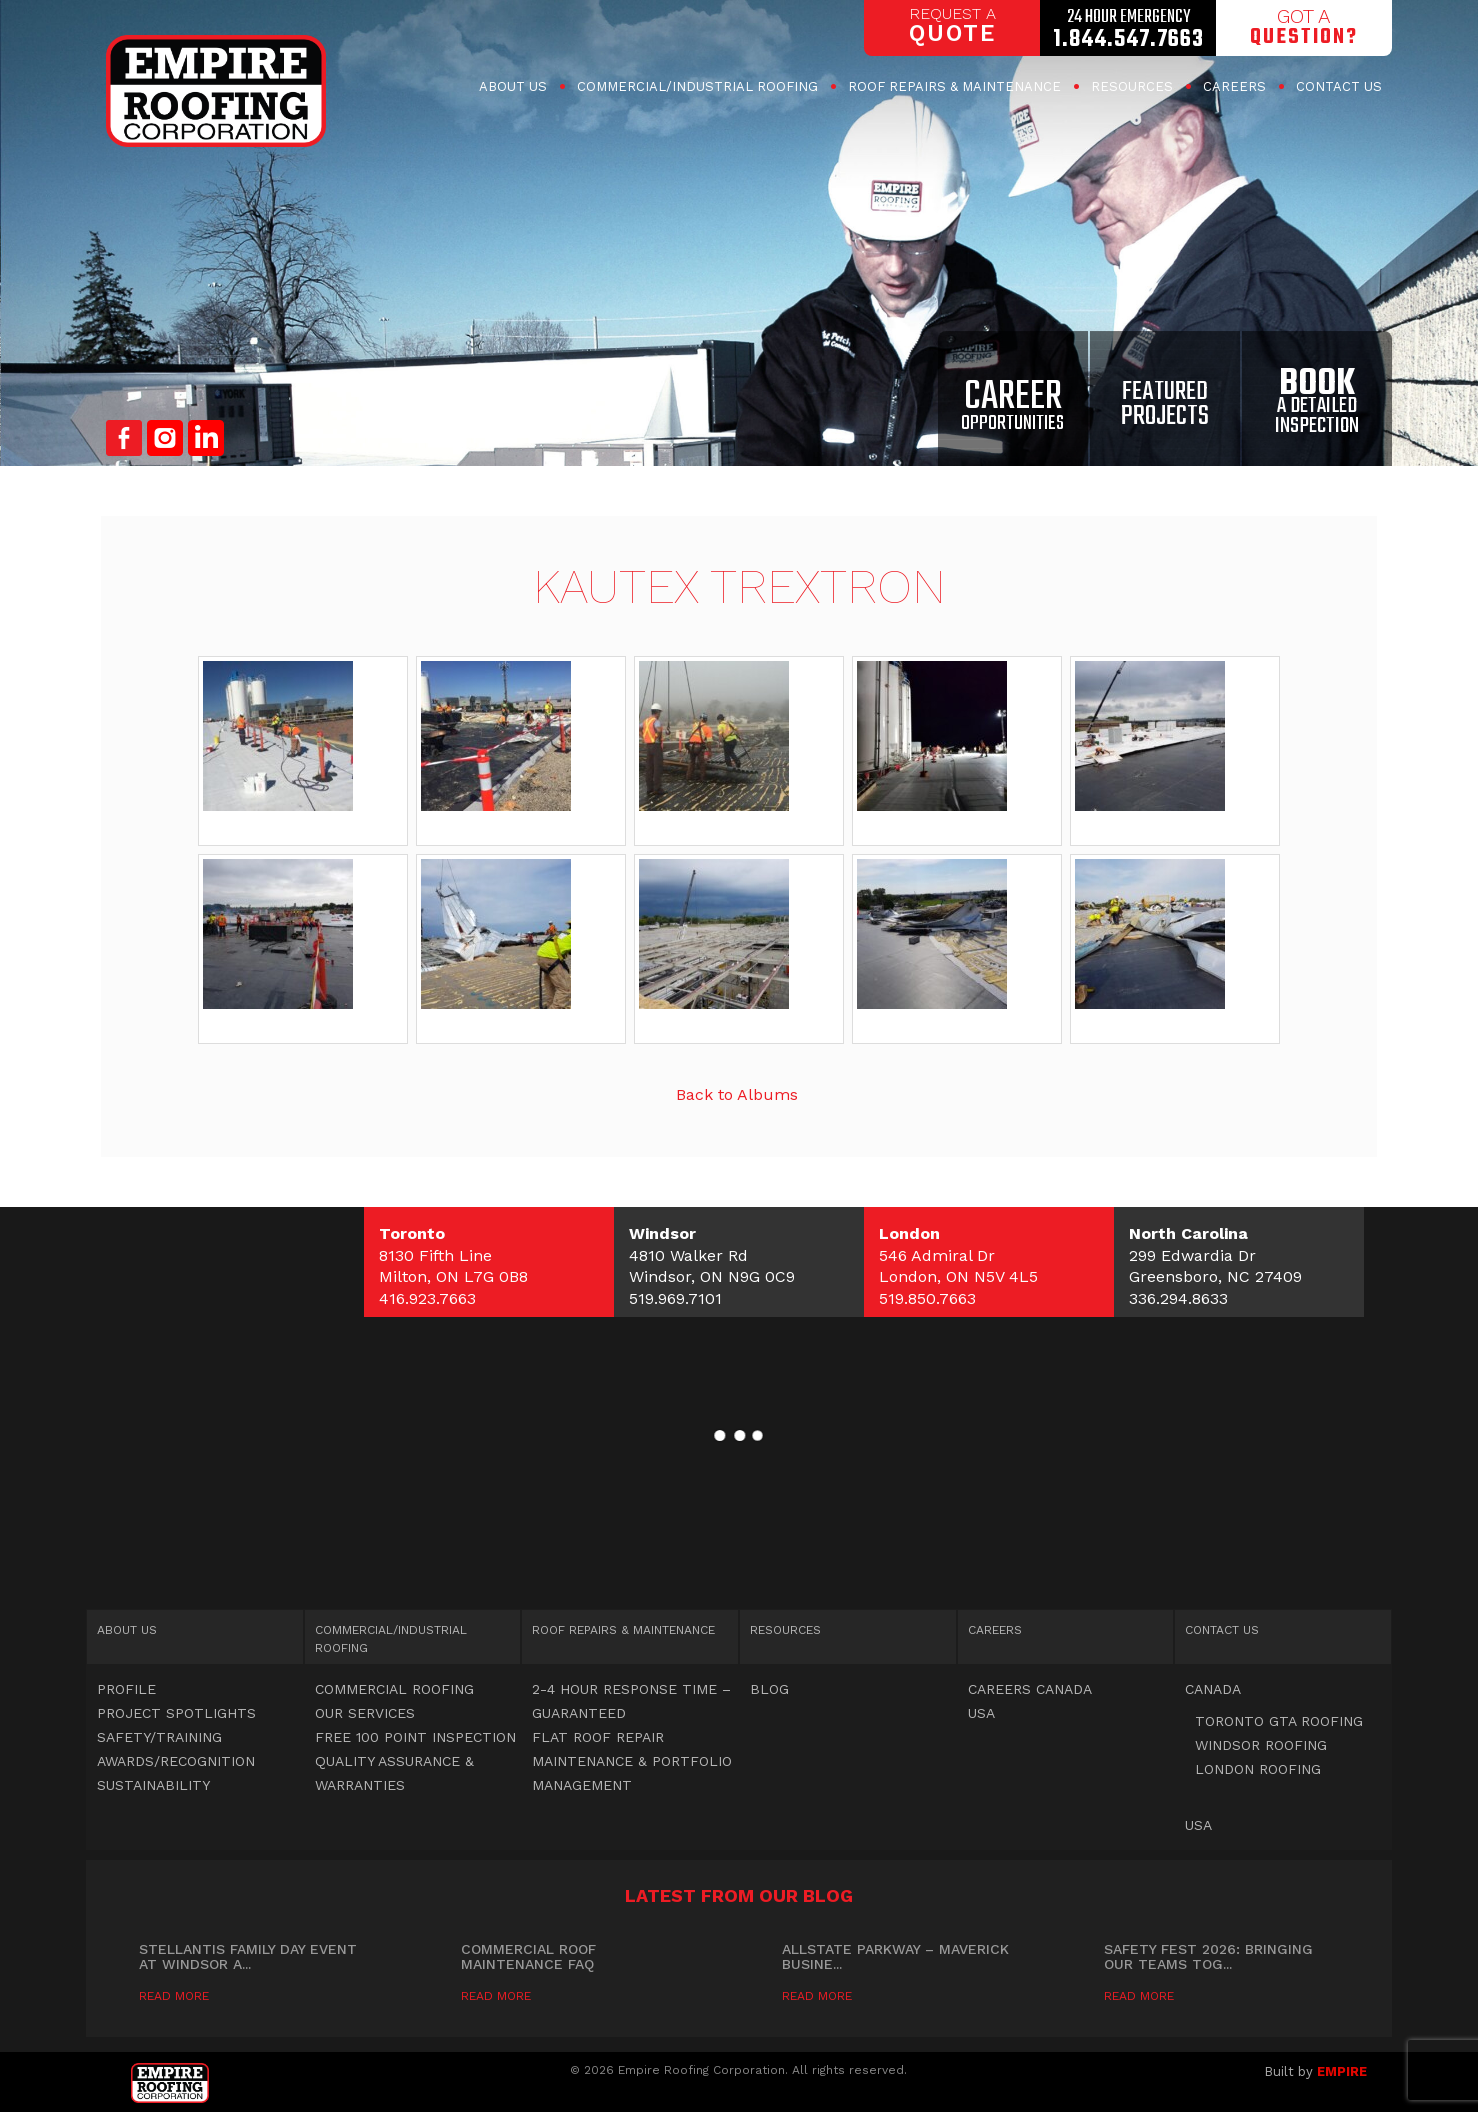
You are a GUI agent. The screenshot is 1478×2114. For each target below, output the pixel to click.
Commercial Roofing (697, 86)
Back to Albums (737, 1094)
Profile (126, 1689)
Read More (174, 1996)
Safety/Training (159, 1737)
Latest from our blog (739, 1895)
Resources (1132, 86)
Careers (1234, 86)
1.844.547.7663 (1128, 40)
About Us (513, 86)
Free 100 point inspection (415, 1737)
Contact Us (1339, 86)
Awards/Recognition (176, 1761)
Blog (769, 1689)
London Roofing (1258, 1769)
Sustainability (153, 1785)
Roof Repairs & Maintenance (954, 86)
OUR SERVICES (365, 1713)
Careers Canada (1030, 1689)
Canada (1213, 1689)
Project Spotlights (176, 1713)
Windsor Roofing (1261, 1745)
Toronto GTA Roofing (1279, 1721)
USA (981, 1713)
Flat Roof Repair (598, 1737)
